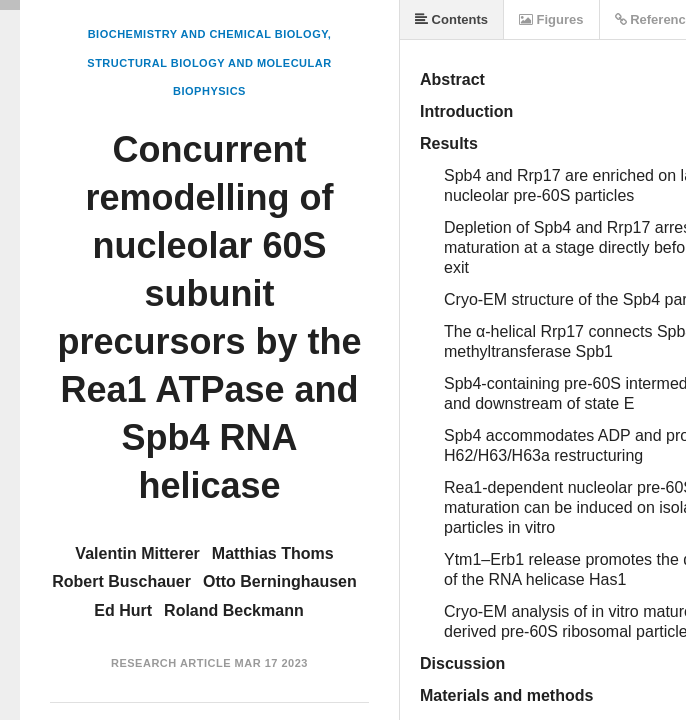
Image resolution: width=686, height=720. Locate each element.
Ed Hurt (123, 610)
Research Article (171, 663)
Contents (451, 19)
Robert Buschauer (121, 581)
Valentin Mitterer (137, 553)
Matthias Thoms (273, 553)
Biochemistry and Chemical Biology (208, 34)
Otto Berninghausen (280, 581)
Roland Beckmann (234, 610)
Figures (551, 19)
